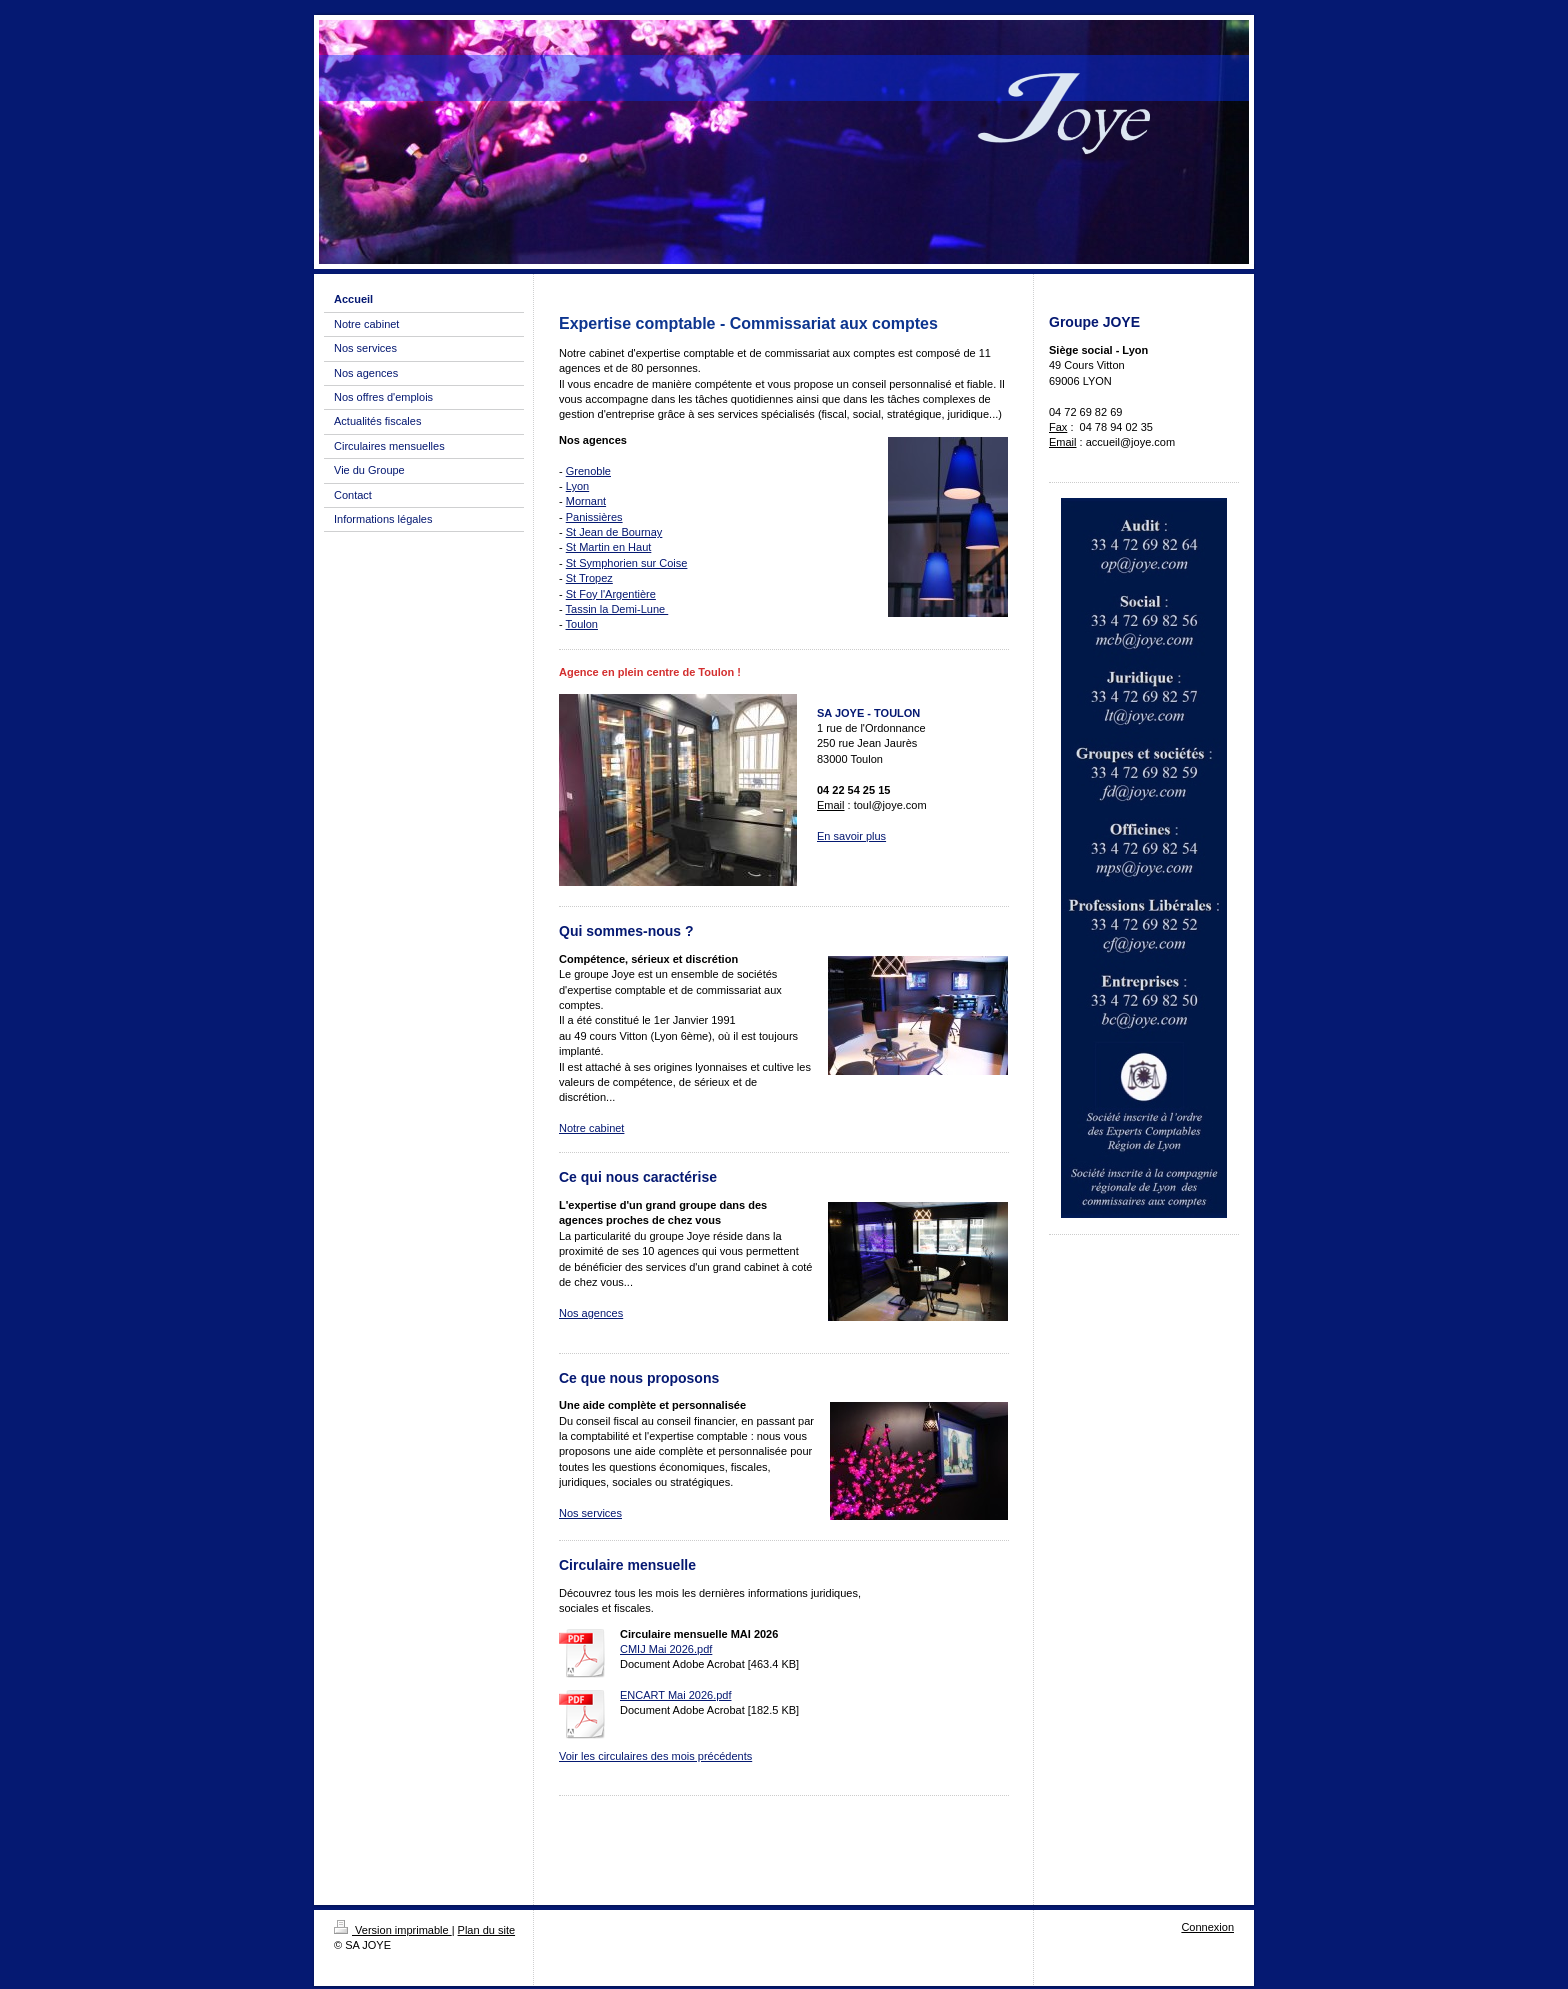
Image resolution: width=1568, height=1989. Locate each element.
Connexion (1207, 1927)
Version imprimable (393, 1930)
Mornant (586, 501)
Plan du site (486, 1930)
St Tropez (589, 578)
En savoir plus (851, 836)
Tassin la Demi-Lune (617, 609)
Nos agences (591, 1313)
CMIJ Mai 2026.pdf (666, 1649)
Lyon (577, 486)
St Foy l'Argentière (611, 594)
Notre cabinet (591, 1128)
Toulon (582, 624)
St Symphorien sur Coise (627, 563)
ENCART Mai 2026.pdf (675, 1695)
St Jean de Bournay (614, 532)
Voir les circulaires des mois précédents (655, 1756)
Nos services (590, 1513)
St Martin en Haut (609, 547)
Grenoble (588, 471)
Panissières (594, 517)
